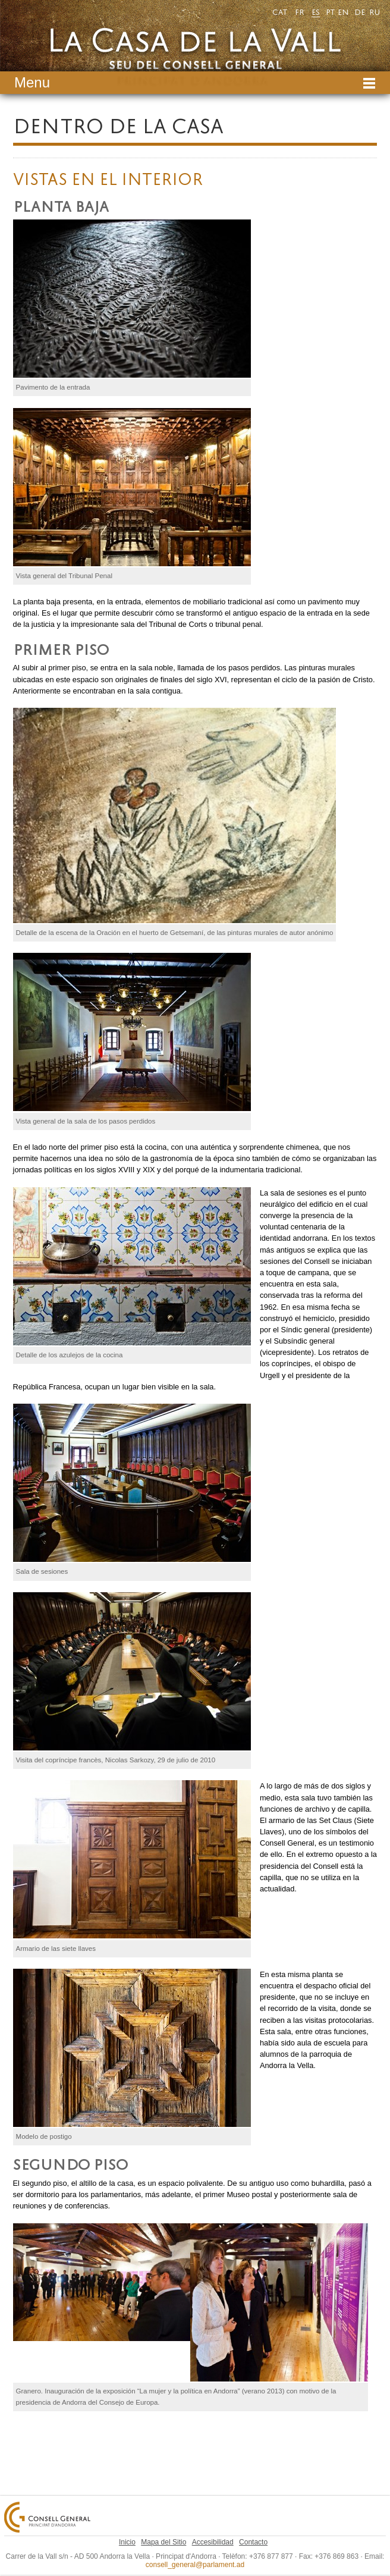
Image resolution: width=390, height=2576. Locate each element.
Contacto (253, 2542)
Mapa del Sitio (163, 2542)
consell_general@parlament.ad (195, 2565)
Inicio (127, 2542)
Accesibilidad (213, 2542)
